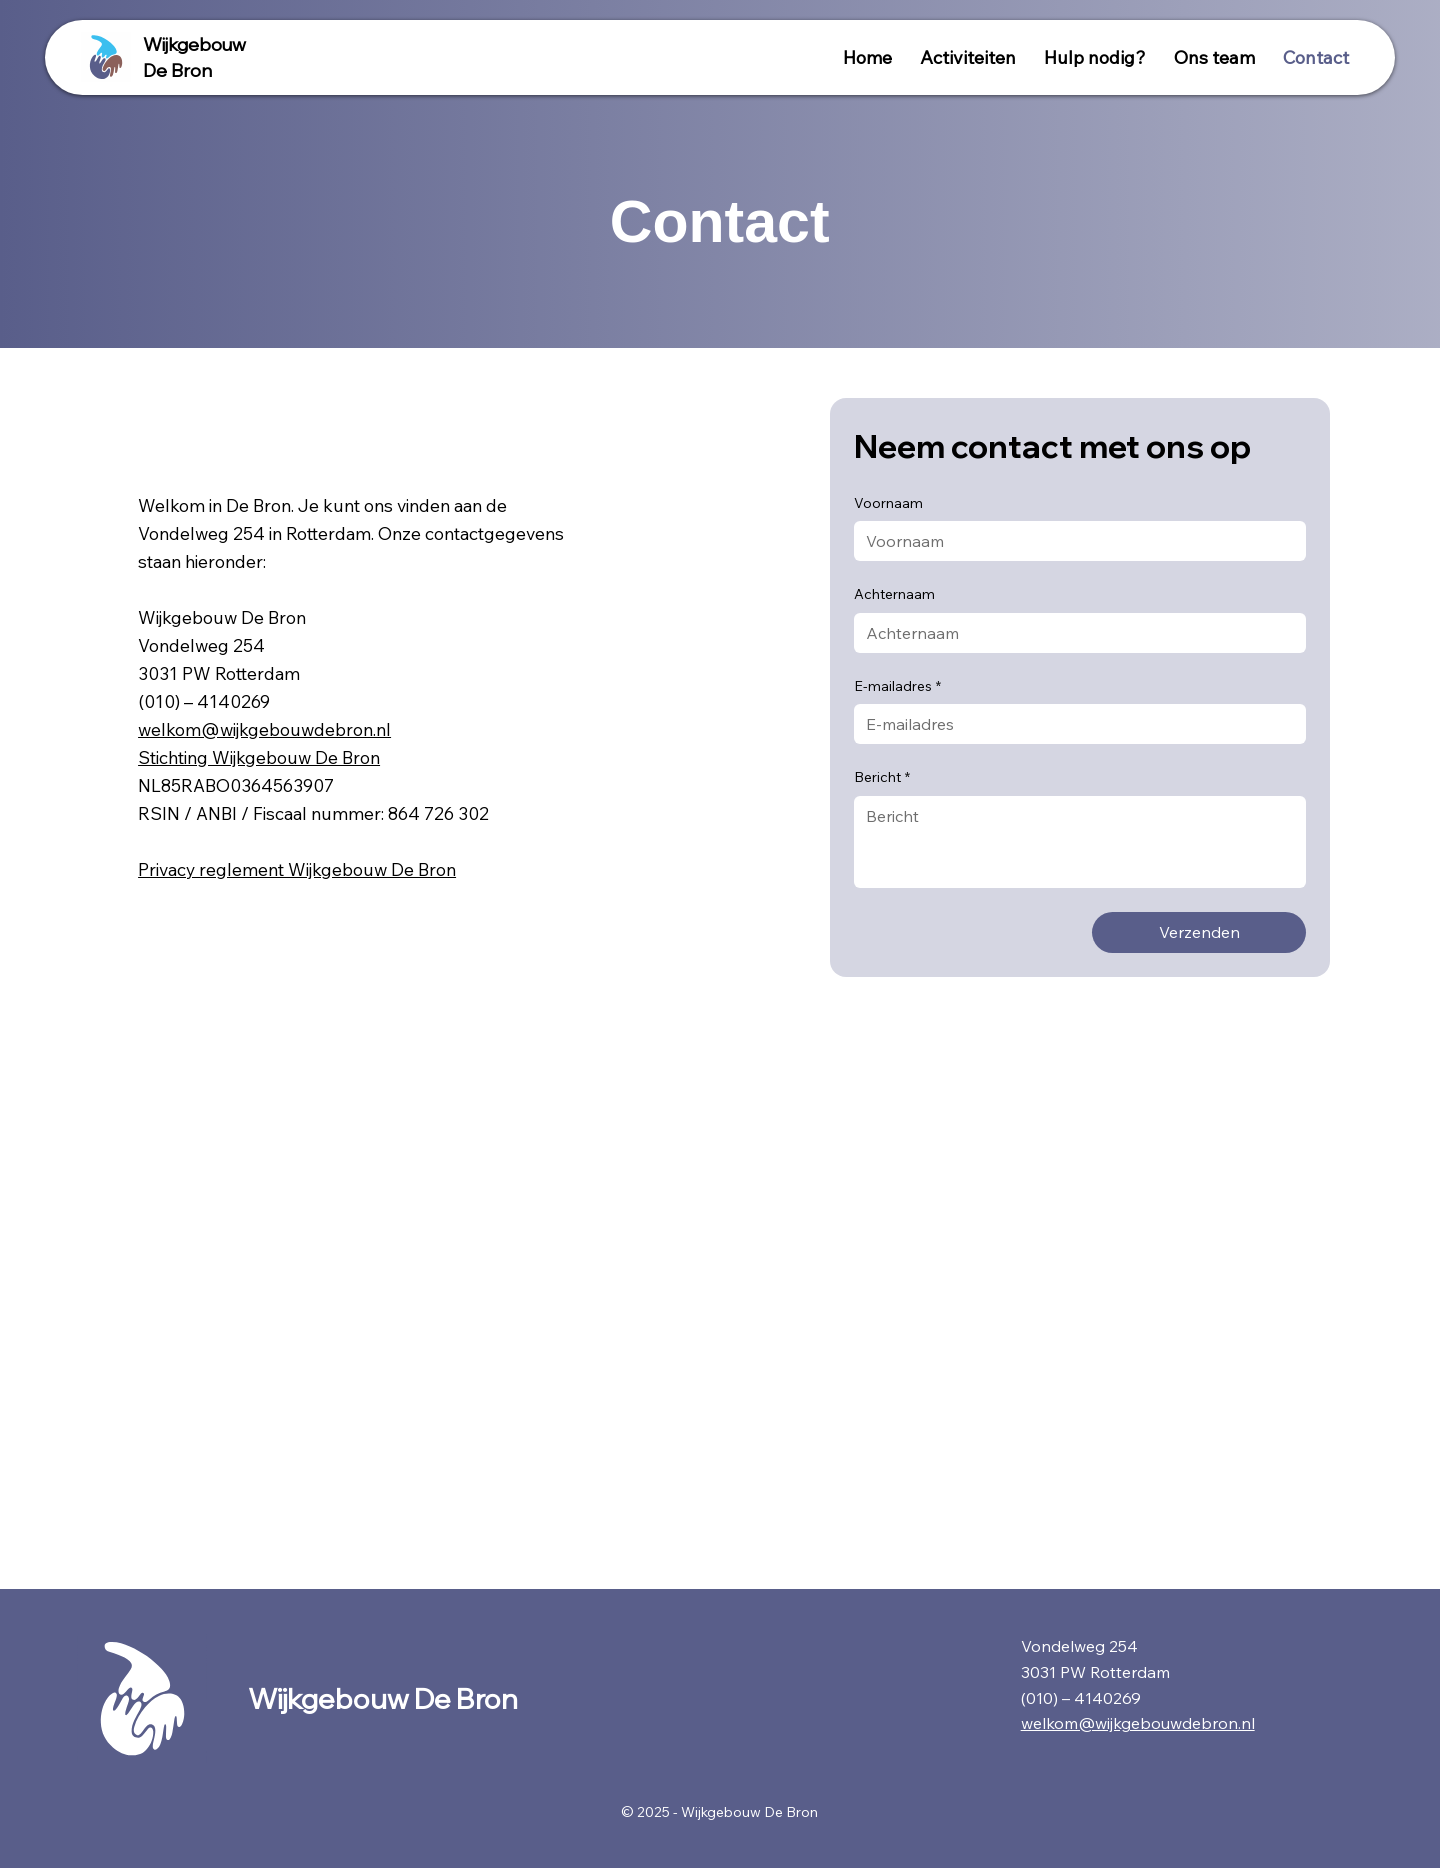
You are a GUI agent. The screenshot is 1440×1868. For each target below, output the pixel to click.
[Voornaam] (1074, 541)
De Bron (177, 70)
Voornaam (888, 503)
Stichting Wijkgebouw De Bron (259, 757)
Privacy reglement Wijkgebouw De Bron (297, 869)
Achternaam (894, 594)
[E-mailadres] (1074, 724)
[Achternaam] (1074, 633)
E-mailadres (897, 687)
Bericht (882, 778)
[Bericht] (1080, 842)
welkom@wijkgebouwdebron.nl (264, 729)
